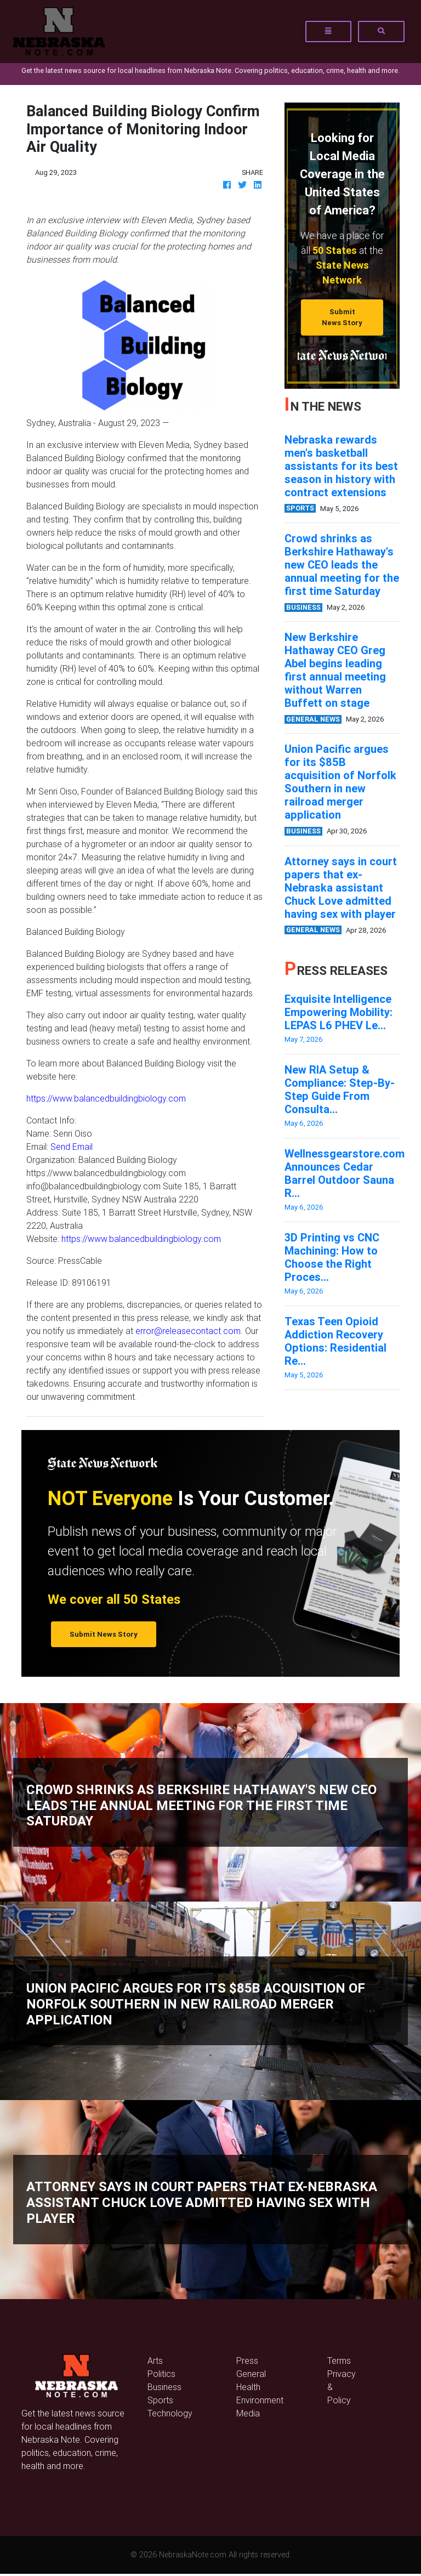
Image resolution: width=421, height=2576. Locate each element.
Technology (169, 2413)
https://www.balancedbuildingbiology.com (106, 1098)
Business (164, 2386)
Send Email (71, 1146)
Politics (161, 2373)
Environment (259, 2400)
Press (247, 2360)
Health (248, 2386)
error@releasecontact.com (188, 1330)
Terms (339, 2360)
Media (248, 2413)
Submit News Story (342, 317)
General (251, 2373)
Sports (160, 2400)
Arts (155, 2360)
